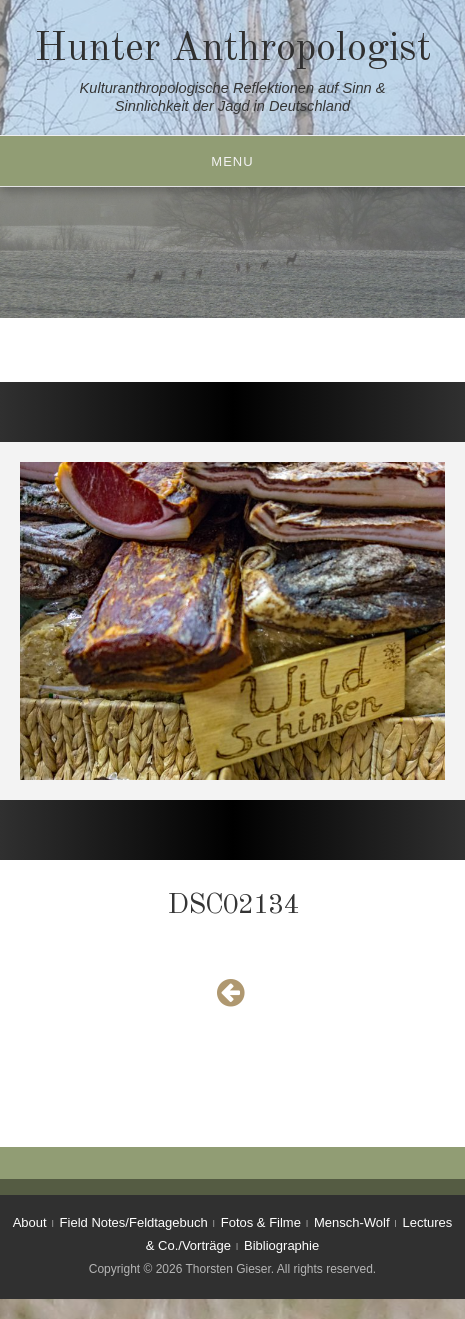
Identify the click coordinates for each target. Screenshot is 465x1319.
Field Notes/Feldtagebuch (134, 1222)
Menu (232, 161)
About (30, 1222)
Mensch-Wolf (352, 1222)
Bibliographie (281, 1245)
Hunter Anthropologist (233, 50)
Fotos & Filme (261, 1222)
